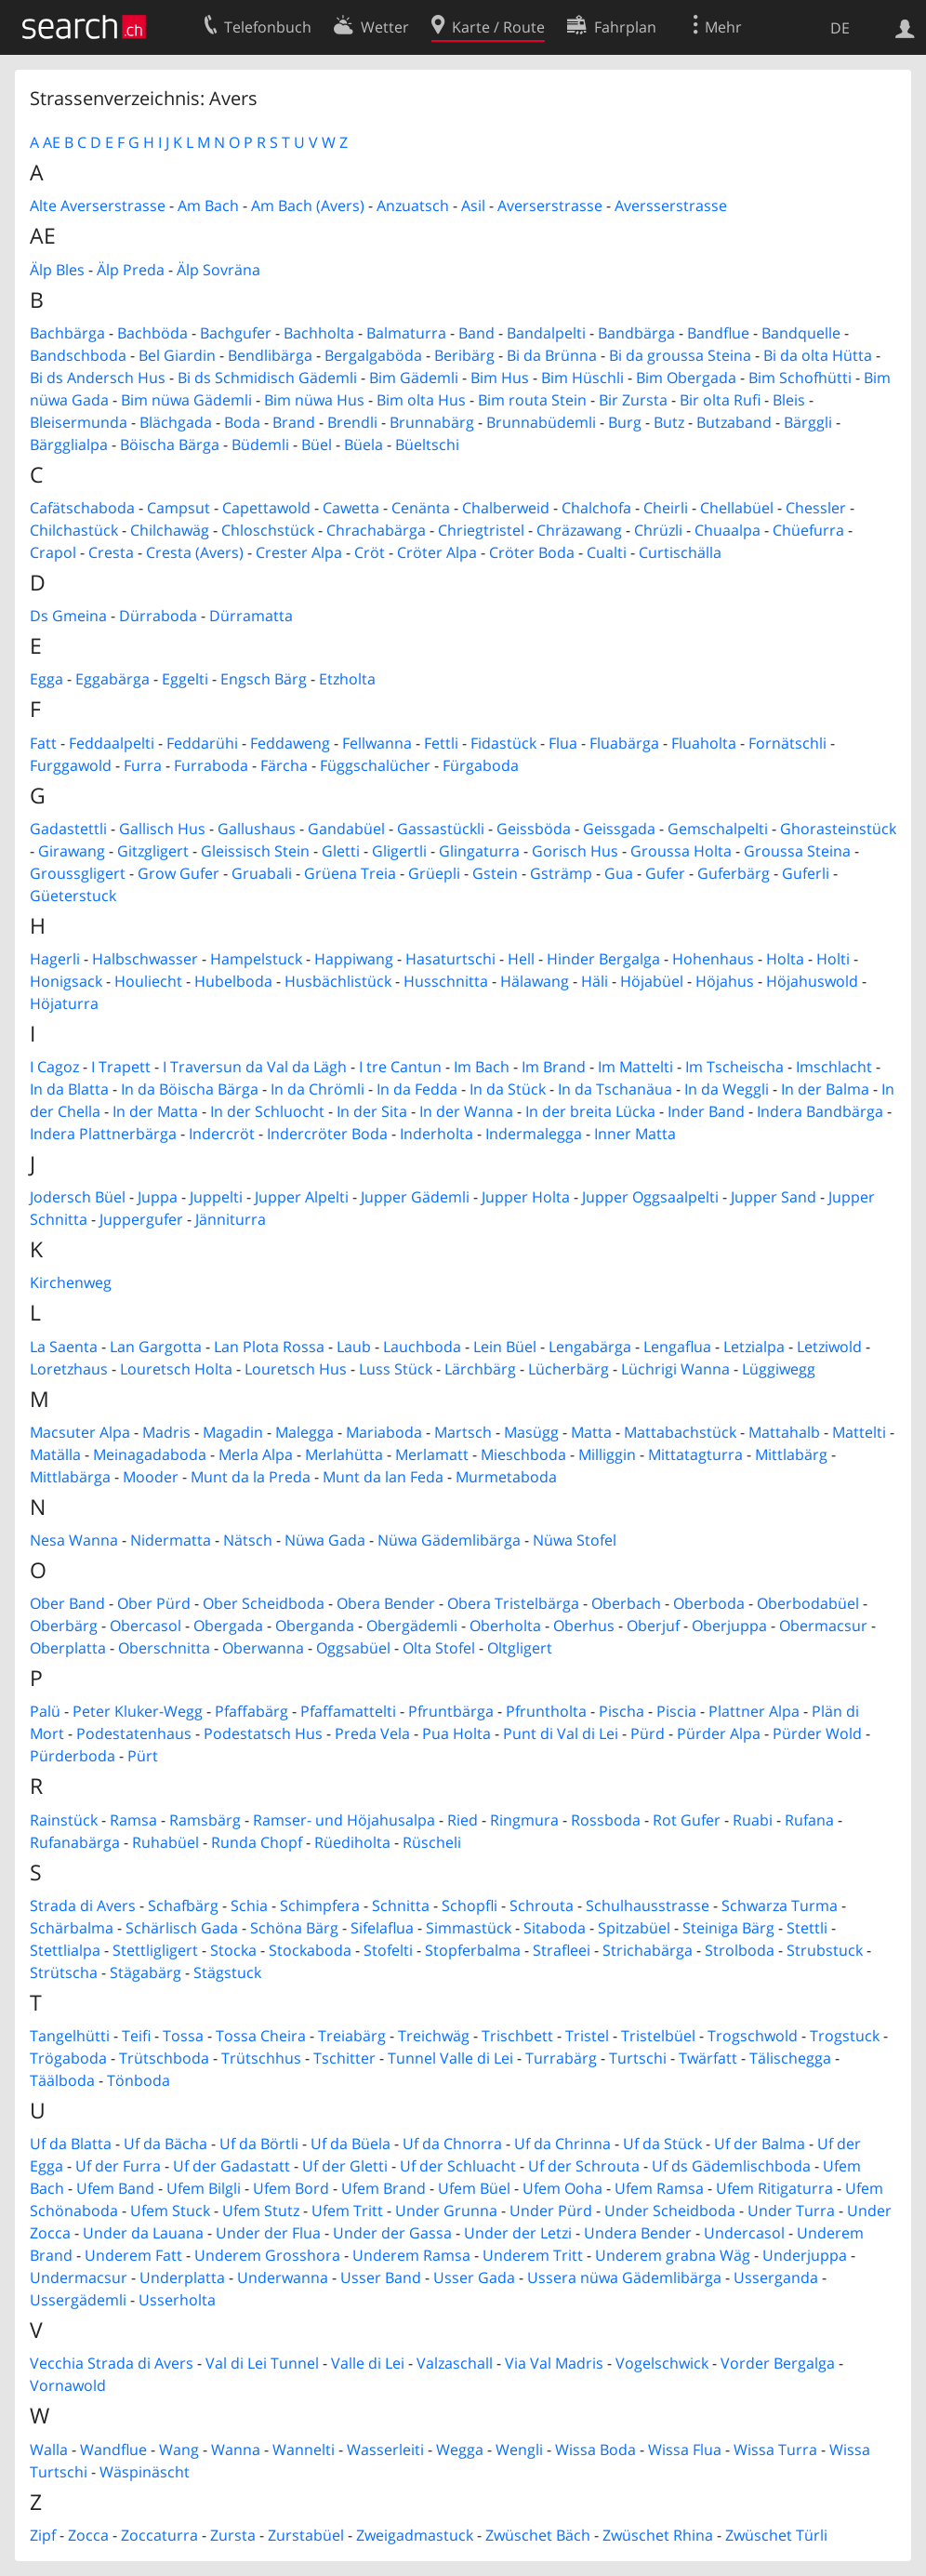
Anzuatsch (413, 205)
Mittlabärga (70, 1477)
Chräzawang (579, 530)
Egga (46, 679)
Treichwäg (434, 2035)
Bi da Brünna (552, 355)
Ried (462, 1820)
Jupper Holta (526, 1197)
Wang (179, 2449)
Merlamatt (432, 1454)
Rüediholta (352, 1842)
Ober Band (67, 1603)
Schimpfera (320, 1905)
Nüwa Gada (324, 1540)
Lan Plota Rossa (269, 1346)
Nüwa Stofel (574, 1540)
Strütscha (64, 1972)
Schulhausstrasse (647, 1905)
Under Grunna (446, 2210)
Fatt (43, 743)
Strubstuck (825, 1950)
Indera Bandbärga (820, 1111)
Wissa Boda (595, 2449)
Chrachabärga (376, 530)
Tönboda (138, 2080)
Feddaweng (290, 743)
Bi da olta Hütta (817, 355)
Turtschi (638, 2058)
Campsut (178, 508)
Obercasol (145, 1625)
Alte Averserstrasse (97, 205)
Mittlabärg (791, 1454)
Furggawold (71, 765)
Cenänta (420, 508)
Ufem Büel (474, 2188)
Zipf (43, 2535)
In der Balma (825, 1089)
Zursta (233, 2535)
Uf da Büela (350, 2143)
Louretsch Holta (176, 1369)
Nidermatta (170, 1540)
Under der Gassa (392, 2233)
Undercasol (744, 2233)
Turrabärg (561, 2058)
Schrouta (541, 1905)
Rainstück (64, 1820)
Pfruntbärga (451, 1711)
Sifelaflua (382, 1928)
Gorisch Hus (575, 851)
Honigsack (66, 981)
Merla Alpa (255, 1454)
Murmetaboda (506, 1477)
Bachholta (319, 333)
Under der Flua (268, 2233)
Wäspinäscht (144, 2472)
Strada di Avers (83, 1905)
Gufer (665, 873)
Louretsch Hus (296, 1369)
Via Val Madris (554, 2363)
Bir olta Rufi (720, 400)
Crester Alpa (299, 552)
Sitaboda (554, 1928)
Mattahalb (784, 1432)
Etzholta (347, 679)
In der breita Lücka (590, 1111)
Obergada (228, 1625)
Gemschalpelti (718, 828)
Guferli (805, 873)
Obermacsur (823, 1625)
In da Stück (508, 1089)
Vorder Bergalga (778, 2363)
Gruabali (262, 873)
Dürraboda (158, 615)
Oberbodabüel (808, 1603)
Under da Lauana (143, 2233)
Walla (49, 2449)
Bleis (789, 400)
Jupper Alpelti (302, 1197)
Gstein (495, 873)
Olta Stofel (439, 1648)
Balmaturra (406, 333)
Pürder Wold (817, 1733)
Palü (45, 1711)
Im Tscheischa (734, 1066)
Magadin (233, 1432)
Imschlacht (834, 1066)
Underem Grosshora (267, 2255)
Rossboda (606, 1820)
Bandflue (718, 333)
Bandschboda (78, 355)
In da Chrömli (317, 1089)
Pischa (621, 1711)
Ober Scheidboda (263, 1603)
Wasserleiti (385, 2449)
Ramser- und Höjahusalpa (344, 1820)
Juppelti (216, 1197)
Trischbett (517, 2035)
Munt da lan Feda (383, 1477)
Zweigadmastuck (414, 2535)
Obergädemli (411, 1625)
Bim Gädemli (413, 377)
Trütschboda (164, 2058)
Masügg (531, 1432)
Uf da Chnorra (452, 2143)
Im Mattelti (635, 1066)
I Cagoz (54, 1066)
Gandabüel (346, 828)
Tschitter (344, 2058)
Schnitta (401, 1905)
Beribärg (464, 355)
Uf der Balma (759, 2143)
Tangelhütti (70, 2035)
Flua (563, 743)
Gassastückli (440, 828)
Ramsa (133, 1820)
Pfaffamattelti (348, 1711)
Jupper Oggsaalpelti (650, 1197)
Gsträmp (561, 873)
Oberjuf (653, 1625)
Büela (363, 444)
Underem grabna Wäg (672, 2255)
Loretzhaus (69, 1369)
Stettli (807, 1928)
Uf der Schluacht (458, 2166)
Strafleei (561, 1950)
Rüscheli (432, 1842)
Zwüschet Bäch (537, 2535)
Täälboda (62, 2080)
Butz (669, 422)
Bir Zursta (633, 400)
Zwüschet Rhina (657, 2535)
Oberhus (584, 1625)
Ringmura (524, 1820)
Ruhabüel (165, 1842)
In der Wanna (466, 1111)
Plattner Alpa (754, 1711)
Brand (293, 422)
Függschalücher (375, 765)
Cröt (369, 552)
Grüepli (434, 873)
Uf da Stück (662, 2143)
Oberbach (626, 1603)
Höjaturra (64, 1003)
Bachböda (152, 333)
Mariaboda (384, 1432)
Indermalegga (533, 1133)
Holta (785, 959)
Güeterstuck (73, 895)
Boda (242, 422)
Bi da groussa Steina (680, 355)
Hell (521, 959)
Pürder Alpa (719, 1733)
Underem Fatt (133, 2255)
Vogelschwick (661, 2363)
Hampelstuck (256, 959)
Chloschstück (267, 530)
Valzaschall (455, 2363)
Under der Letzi (518, 2233)
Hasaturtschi (450, 959)
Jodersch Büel (78, 1197)
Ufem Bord (291, 2188)
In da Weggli (726, 1089)
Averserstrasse (549, 205)
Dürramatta (251, 615)
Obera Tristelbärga (513, 1603)
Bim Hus (499, 377)
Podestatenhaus (134, 1733)
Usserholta (177, 2300)
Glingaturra (479, 851)
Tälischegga (790, 2058)
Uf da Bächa (165, 2143)
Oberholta (505, 1625)
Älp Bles (57, 269)
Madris (166, 1432)
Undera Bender (638, 2233)
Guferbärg (733, 873)
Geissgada (619, 828)
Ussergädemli (78, 2300)
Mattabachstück (680, 1432)
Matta (591, 1432)
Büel (316, 444)
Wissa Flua (684, 2449)
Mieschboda (523, 1454)
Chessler (816, 508)
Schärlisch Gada (182, 1928)
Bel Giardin (177, 355)
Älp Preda (131, 269)
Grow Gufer (178, 873)
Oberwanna (263, 1648)
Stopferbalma (473, 1950)
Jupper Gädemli (415, 1197)
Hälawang (534, 981)
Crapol (53, 552)
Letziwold (829, 1346)
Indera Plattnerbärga (103, 1133)
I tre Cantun (400, 1066)
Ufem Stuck (170, 2210)
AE (51, 142)
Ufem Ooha (562, 2188)
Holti (833, 959)
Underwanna (282, 2277)
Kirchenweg (71, 1282)
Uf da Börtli (258, 2143)
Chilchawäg (169, 530)
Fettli (441, 743)
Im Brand (554, 1066)
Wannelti (303, 2449)
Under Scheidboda (669, 2210)
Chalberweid (505, 508)
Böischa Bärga (169, 444)
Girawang (71, 851)
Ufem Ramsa (659, 2188)
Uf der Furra (118, 2166)
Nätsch (247, 1540)
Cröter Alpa (437, 552)
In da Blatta (69, 1089)
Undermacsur (78, 2277)
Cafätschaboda (82, 508)
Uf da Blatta (71, 2143)
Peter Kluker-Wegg (138, 1711)
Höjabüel (651, 981)
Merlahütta (344, 1454)
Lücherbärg (568, 1369)
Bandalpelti (546, 333)
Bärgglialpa (69, 444)
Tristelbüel (658, 2035)
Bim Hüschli (582, 377)
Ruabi (753, 1820)
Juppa (158, 1197)
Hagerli (55, 959)
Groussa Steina (797, 851)
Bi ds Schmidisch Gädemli (267, 377)
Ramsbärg (205, 1820)
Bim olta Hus (421, 400)
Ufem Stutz (260, 2210)
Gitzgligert (153, 851)
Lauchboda (422, 1346)
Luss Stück (395, 1369)
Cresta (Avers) (195, 552)
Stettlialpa (65, 1950)
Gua (618, 873)
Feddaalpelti (111, 743)
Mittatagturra (695, 1454)
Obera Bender (386, 1603)
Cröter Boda (532, 552)
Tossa (183, 2035)
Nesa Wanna (74, 1540)
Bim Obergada (686, 377)
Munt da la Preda (251, 1477)
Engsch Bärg (263, 679)
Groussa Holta (681, 851)
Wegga (459, 2449)
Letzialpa (754, 1346)
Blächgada (175, 422)
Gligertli (399, 851)
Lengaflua (677, 1346)
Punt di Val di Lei (560, 1733)
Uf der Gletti (345, 2166)
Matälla (55, 1454)
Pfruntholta (546, 1711)
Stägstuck (227, 1972)
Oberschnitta (164, 1648)
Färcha (284, 765)
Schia (249, 1905)
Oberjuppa (729, 1625)
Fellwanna (377, 743)
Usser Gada (474, 2277)
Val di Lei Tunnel (262, 2363)
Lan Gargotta (156, 1346)
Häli (594, 981)
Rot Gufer (687, 1820)
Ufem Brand (383, 2188)
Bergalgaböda (373, 355)
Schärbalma (71, 1928)
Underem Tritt (533, 2255)
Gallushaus (257, 828)
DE (840, 28)
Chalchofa (596, 508)
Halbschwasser (145, 959)
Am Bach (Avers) (307, 205)
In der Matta (155, 1111)
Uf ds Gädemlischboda (731, 2166)
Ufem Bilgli (203, 2188)
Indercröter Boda (327, 1133)
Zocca (88, 2535)
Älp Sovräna (218, 269)
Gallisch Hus (162, 828)
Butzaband (734, 422)
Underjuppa (804, 2255)
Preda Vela (372, 1733)
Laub (354, 1346)
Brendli (352, 422)
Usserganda (776, 2277)
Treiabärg (352, 2035)
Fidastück (503, 743)
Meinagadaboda (149, 1454)
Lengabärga (590, 1346)
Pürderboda (72, 1756)
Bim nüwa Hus (314, 400)
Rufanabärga (75, 1842)
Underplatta (182, 2277)
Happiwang (353, 959)
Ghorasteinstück (838, 828)
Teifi (136, 2035)
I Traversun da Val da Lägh (255, 1066)
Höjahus (724, 981)
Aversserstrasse (671, 205)
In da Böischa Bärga (189, 1089)
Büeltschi (427, 444)
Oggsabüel (353, 1648)
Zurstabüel (306, 2535)
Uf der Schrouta (584, 2166)
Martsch (463, 1432)
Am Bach (208, 205)
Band (476, 333)
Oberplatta (68, 1648)
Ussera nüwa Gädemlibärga (624, 2277)
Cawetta (351, 508)
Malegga (304, 1432)
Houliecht (148, 981)
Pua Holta (456, 1733)
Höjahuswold (812, 981)
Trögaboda (68, 2058)
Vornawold (68, 2385)
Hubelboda (233, 981)
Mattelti (859, 1432)
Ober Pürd (154, 1603)
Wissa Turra (775, 2449)
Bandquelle (800, 333)
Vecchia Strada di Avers (111, 2363)
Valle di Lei (367, 2363)
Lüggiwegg (778, 1369)
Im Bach (481, 1066)
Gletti (341, 851)
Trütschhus (261, 2058)
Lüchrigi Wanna (675, 1369)
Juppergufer (141, 1219)
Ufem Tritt (347, 2210)
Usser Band (380, 2277)
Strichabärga (647, 1950)
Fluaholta (703, 743)
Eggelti (185, 679)
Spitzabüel (634, 1928)
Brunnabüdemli (541, 422)
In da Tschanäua (615, 1089)
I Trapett (121, 1066)
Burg (625, 422)
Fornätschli (787, 743)
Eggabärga (112, 679)
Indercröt (222, 1133)
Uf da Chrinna (562, 2143)
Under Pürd (550, 2210)
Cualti (607, 552)
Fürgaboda (481, 765)
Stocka (233, 1950)
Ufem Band (115, 2188)
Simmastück (468, 1928)
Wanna (235, 2449)
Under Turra (791, 2210)
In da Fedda (417, 1089)
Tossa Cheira (261, 2035)
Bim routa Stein (532, 400)
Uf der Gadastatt (231, 2166)
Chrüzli (658, 530)
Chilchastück (74, 530)
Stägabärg (145, 1972)
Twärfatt (708, 2058)
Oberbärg (64, 1625)
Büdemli (260, 444)
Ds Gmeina (68, 615)
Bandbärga (636, 333)
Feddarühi (202, 743)
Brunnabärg (432, 422)
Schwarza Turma (779, 1905)
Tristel (587, 2035)
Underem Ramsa (411, 2255)
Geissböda (533, 828)
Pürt (142, 1756)
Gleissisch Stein (255, 851)
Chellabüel (737, 508)
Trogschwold (753, 2035)
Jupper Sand (773, 1197)
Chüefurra (808, 530)
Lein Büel (504, 1346)
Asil (473, 205)
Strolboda (739, 1950)
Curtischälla (680, 552)
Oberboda (709, 1603)
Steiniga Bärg (728, 1928)
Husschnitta (445, 981)
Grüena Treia (350, 873)
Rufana (809, 1820)
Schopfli (469, 1905)
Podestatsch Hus (263, 1733)
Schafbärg (183, 1905)
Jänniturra (230, 1219)
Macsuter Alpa (80, 1432)
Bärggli (808, 422)
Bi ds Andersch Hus (97, 377)
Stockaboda (310, 1950)
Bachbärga (67, 333)
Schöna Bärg (294, 1928)
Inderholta (436, 1133)
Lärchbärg (480, 1369)
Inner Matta (635, 1133)
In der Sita (372, 1111)
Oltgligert (519, 1648)
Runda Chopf (256, 1842)
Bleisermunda (78, 422)
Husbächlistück (337, 981)
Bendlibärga (270, 355)
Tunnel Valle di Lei (450, 2058)
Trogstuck (845, 2035)
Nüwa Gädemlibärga (449, 1540)
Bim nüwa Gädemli (186, 400)
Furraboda (211, 765)
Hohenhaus (713, 959)
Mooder (151, 1477)
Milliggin (607, 1454)
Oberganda (314, 1625)
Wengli (519, 2449)
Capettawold (266, 508)
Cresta (111, 552)
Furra (143, 765)
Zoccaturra (159, 2535)
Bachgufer (235, 333)
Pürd (647, 1733)
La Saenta (64, 1346)
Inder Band (706, 1111)
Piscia (676, 1711)
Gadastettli (68, 828)
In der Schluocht (267, 1111)
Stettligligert (155, 1950)
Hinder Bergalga (603, 959)
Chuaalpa (727, 530)
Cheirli (665, 508)
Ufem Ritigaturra (774, 2188)
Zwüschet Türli (776, 2535)
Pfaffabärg (251, 1711)
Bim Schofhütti (800, 377)
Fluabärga (624, 743)
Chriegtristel (481, 530)
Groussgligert (78, 873)
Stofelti (388, 1950)
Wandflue (113, 2449)
